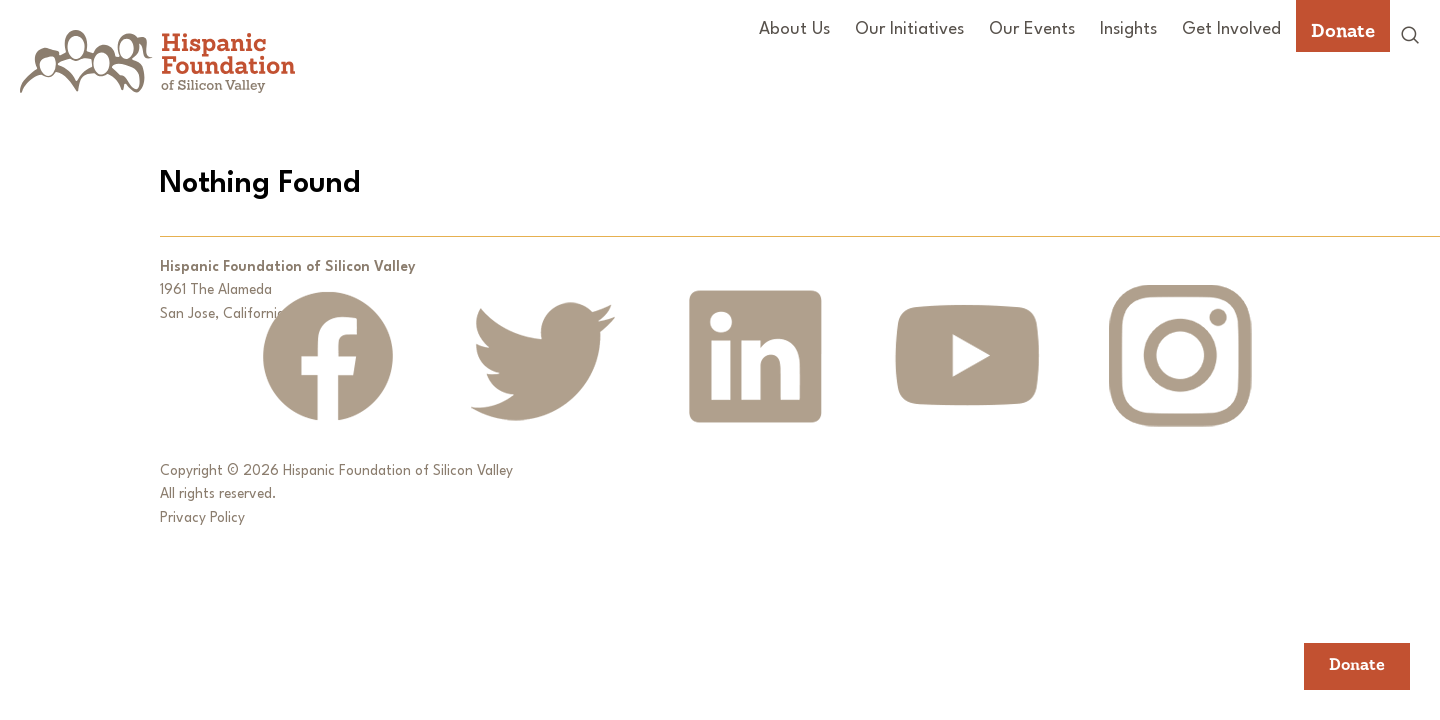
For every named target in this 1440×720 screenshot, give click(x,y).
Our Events (1032, 29)
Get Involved (1231, 29)
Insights (1128, 29)
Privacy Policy (202, 518)
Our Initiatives (909, 29)
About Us (794, 29)
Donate (1343, 30)
